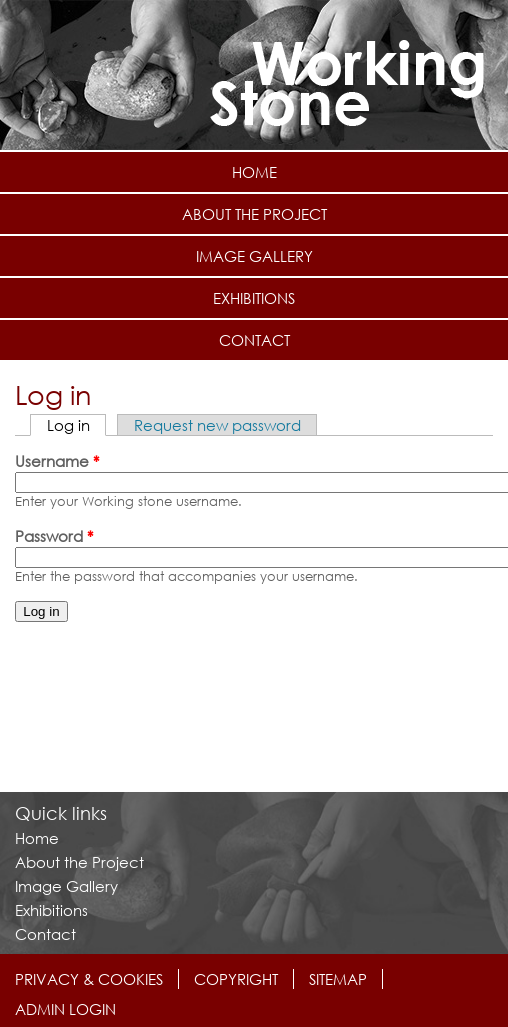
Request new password (217, 425)
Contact (254, 340)
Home (254, 172)
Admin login (65, 1009)
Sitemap (338, 979)
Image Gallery (254, 256)
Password (54, 536)
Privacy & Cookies (89, 979)
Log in (76, 425)
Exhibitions (254, 298)
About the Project (254, 214)
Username (57, 461)
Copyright (236, 979)
